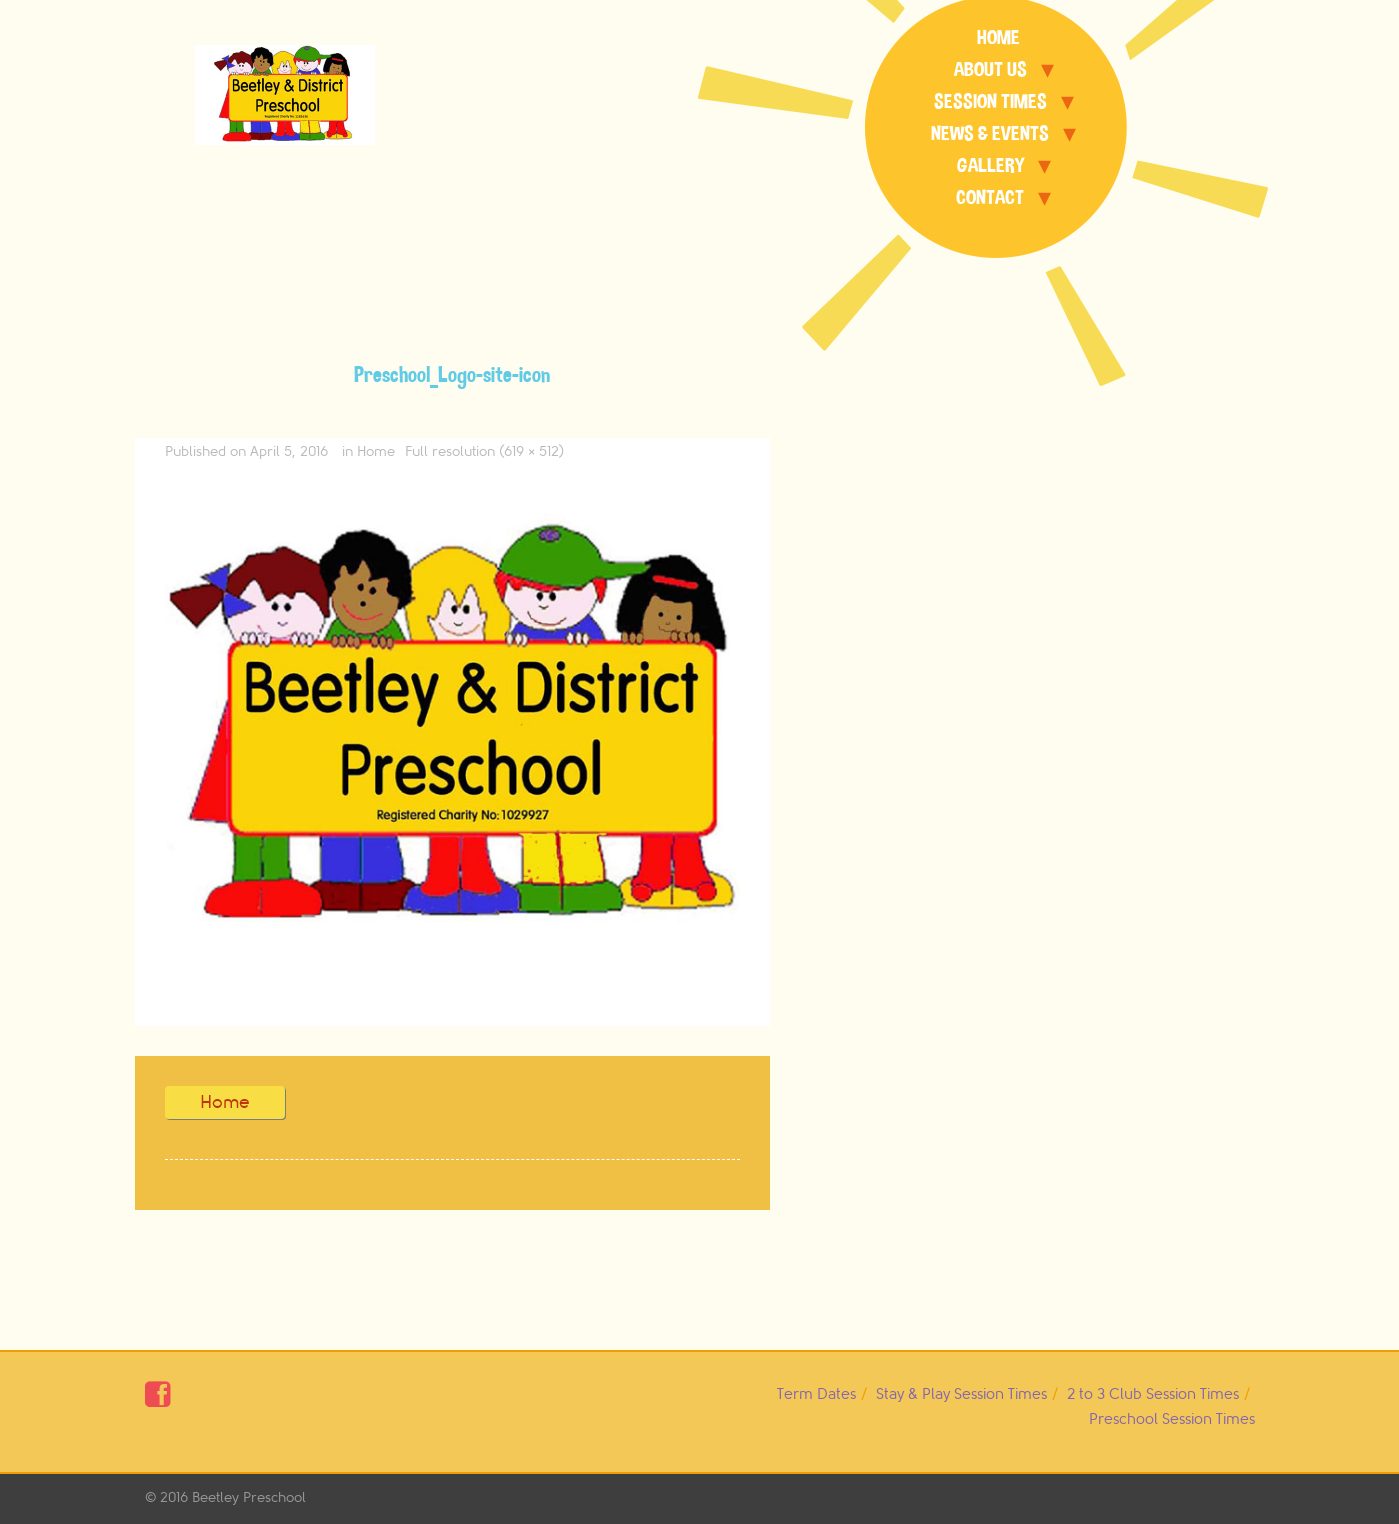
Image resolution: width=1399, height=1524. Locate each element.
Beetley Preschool (249, 1497)
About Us (990, 69)
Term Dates (816, 1394)
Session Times (990, 101)
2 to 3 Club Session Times (1153, 1394)
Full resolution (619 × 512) (484, 451)
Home (998, 37)
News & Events (990, 133)
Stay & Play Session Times (961, 1394)
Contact (990, 197)
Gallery (990, 165)
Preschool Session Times (1172, 1419)
